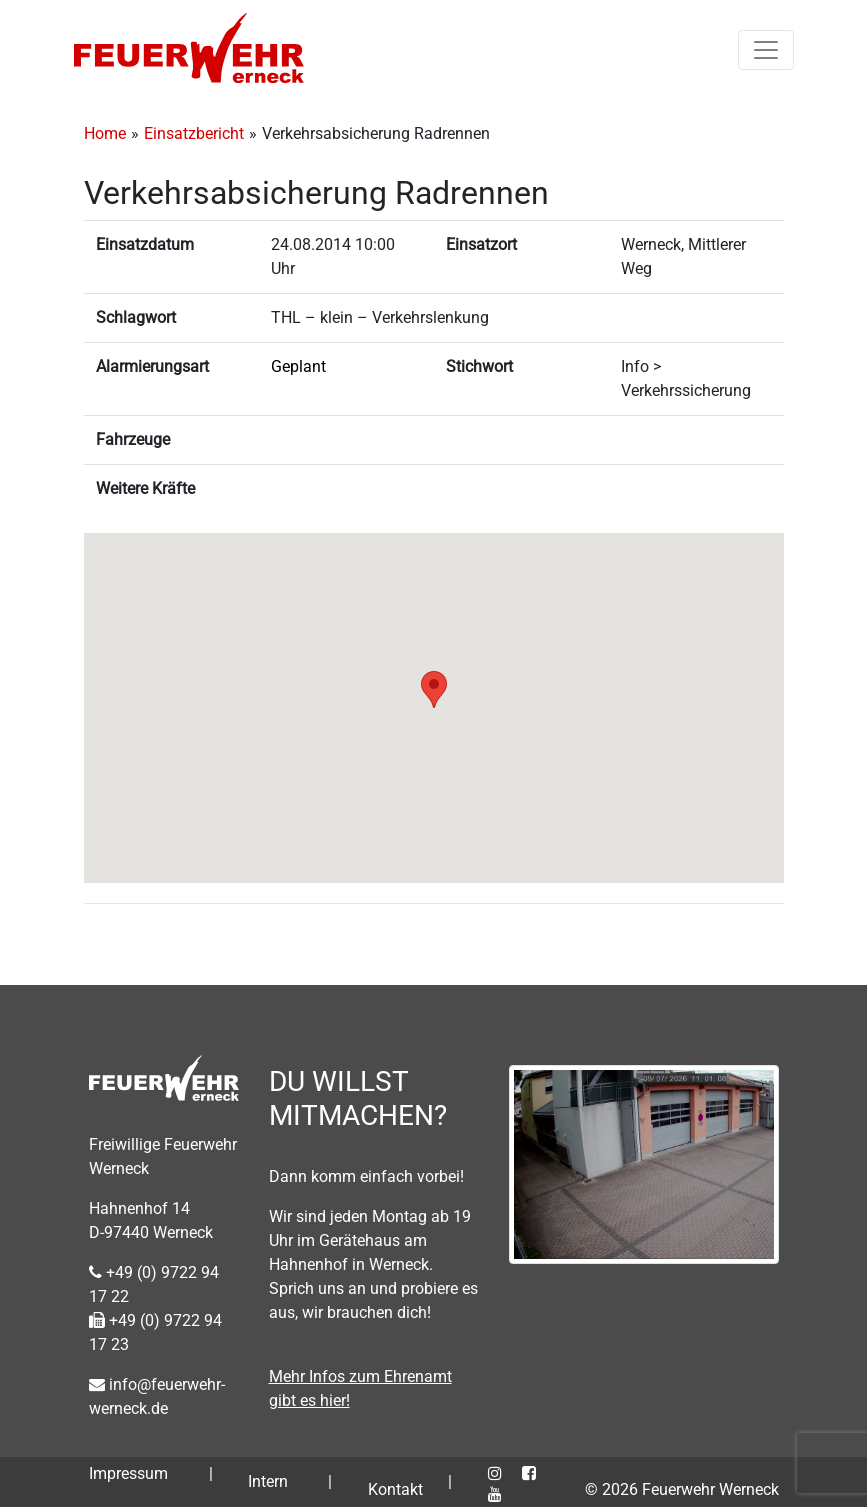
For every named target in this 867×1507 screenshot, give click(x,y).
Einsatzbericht (194, 133)
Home (105, 133)
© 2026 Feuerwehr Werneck (682, 1489)
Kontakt (395, 1489)
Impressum (128, 1473)
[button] (434, 689)
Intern (268, 1481)
